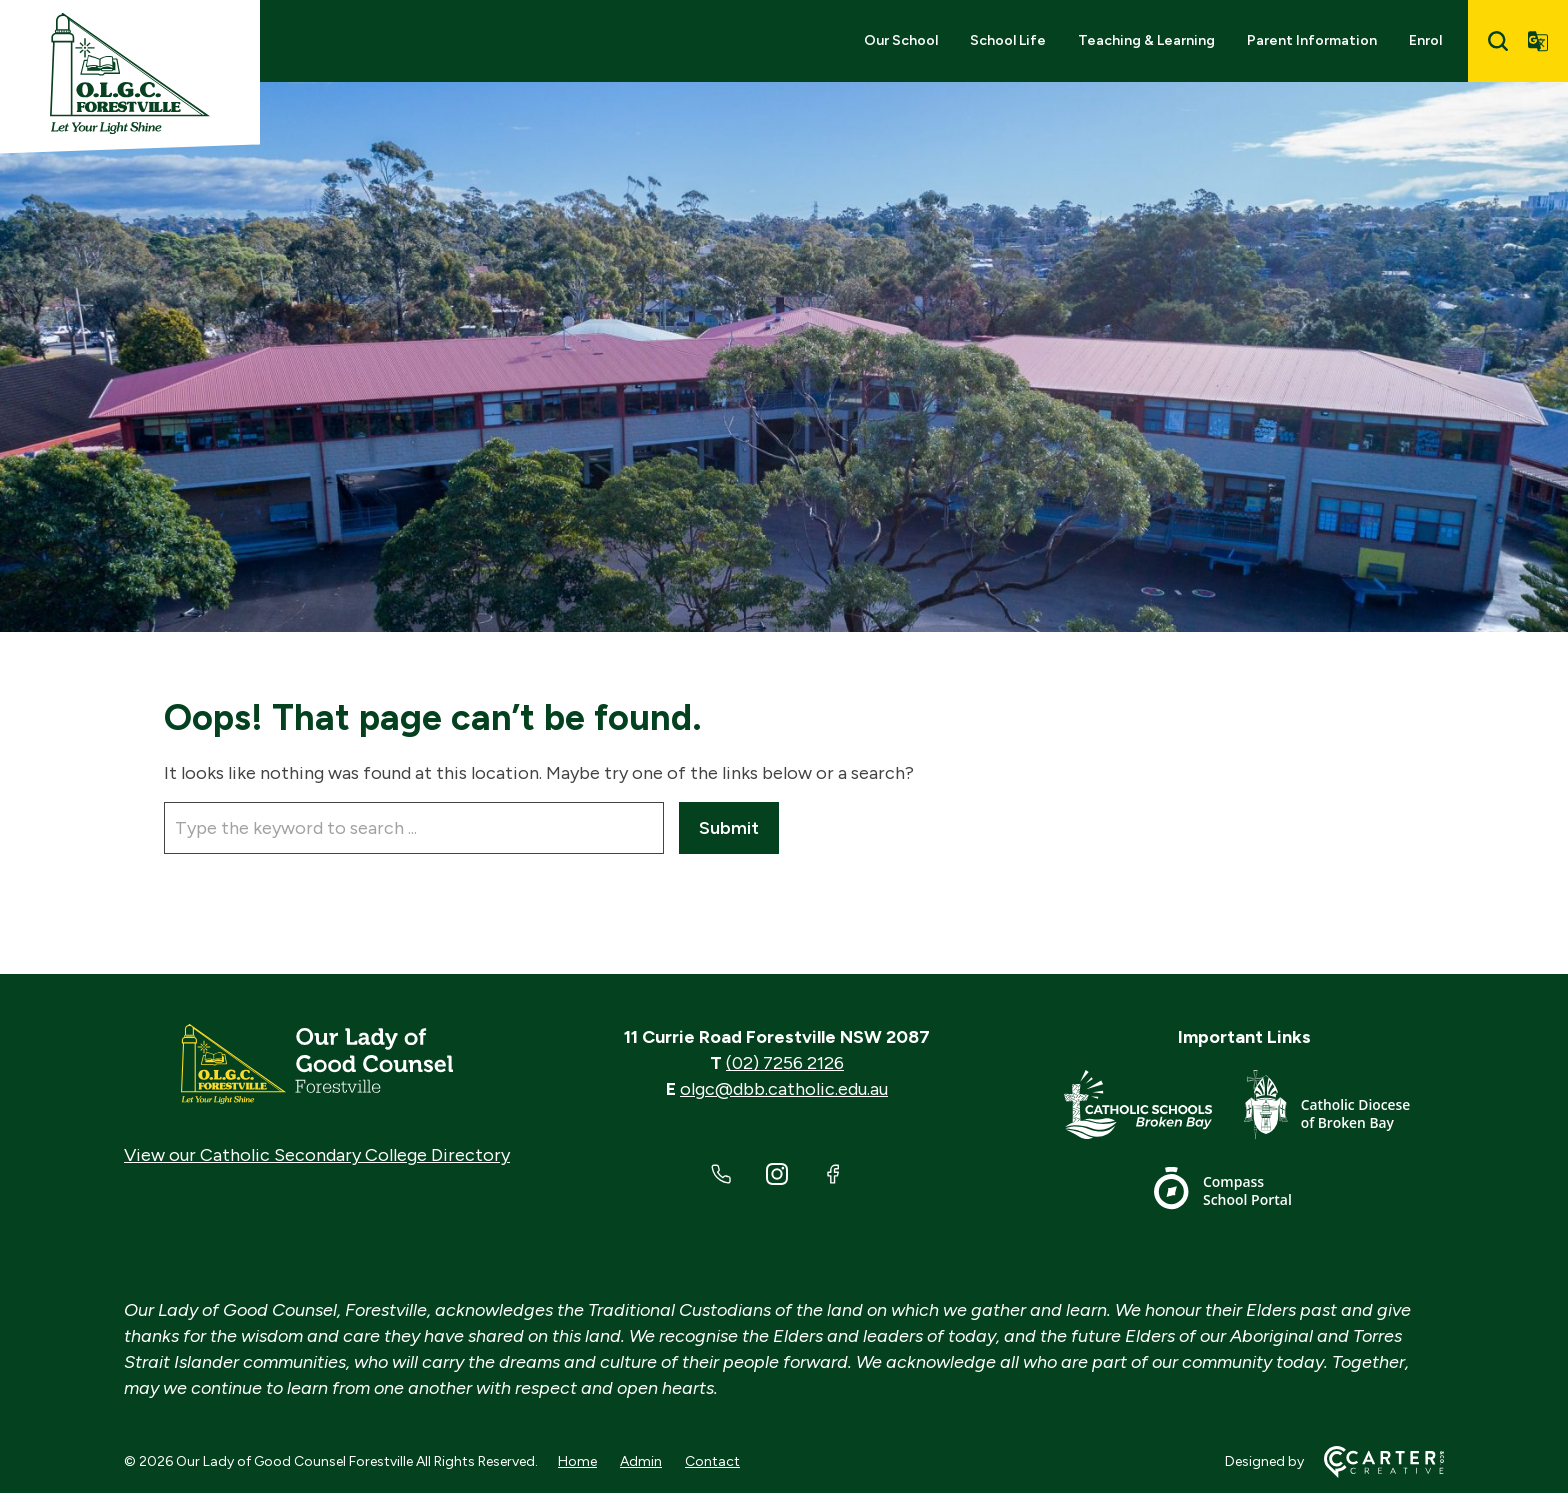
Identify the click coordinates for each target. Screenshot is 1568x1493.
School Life (1008, 40)
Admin (641, 1461)
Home (577, 1461)
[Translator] (1538, 41)
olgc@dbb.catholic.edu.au (784, 1089)
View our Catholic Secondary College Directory (317, 1155)
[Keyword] (414, 828)
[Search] (1498, 41)
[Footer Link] (1154, 1108)
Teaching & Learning (1146, 40)
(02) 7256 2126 (785, 1063)
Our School (901, 40)
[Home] (317, 1064)
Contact (712, 1461)
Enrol (1425, 40)
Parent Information (1312, 40)
